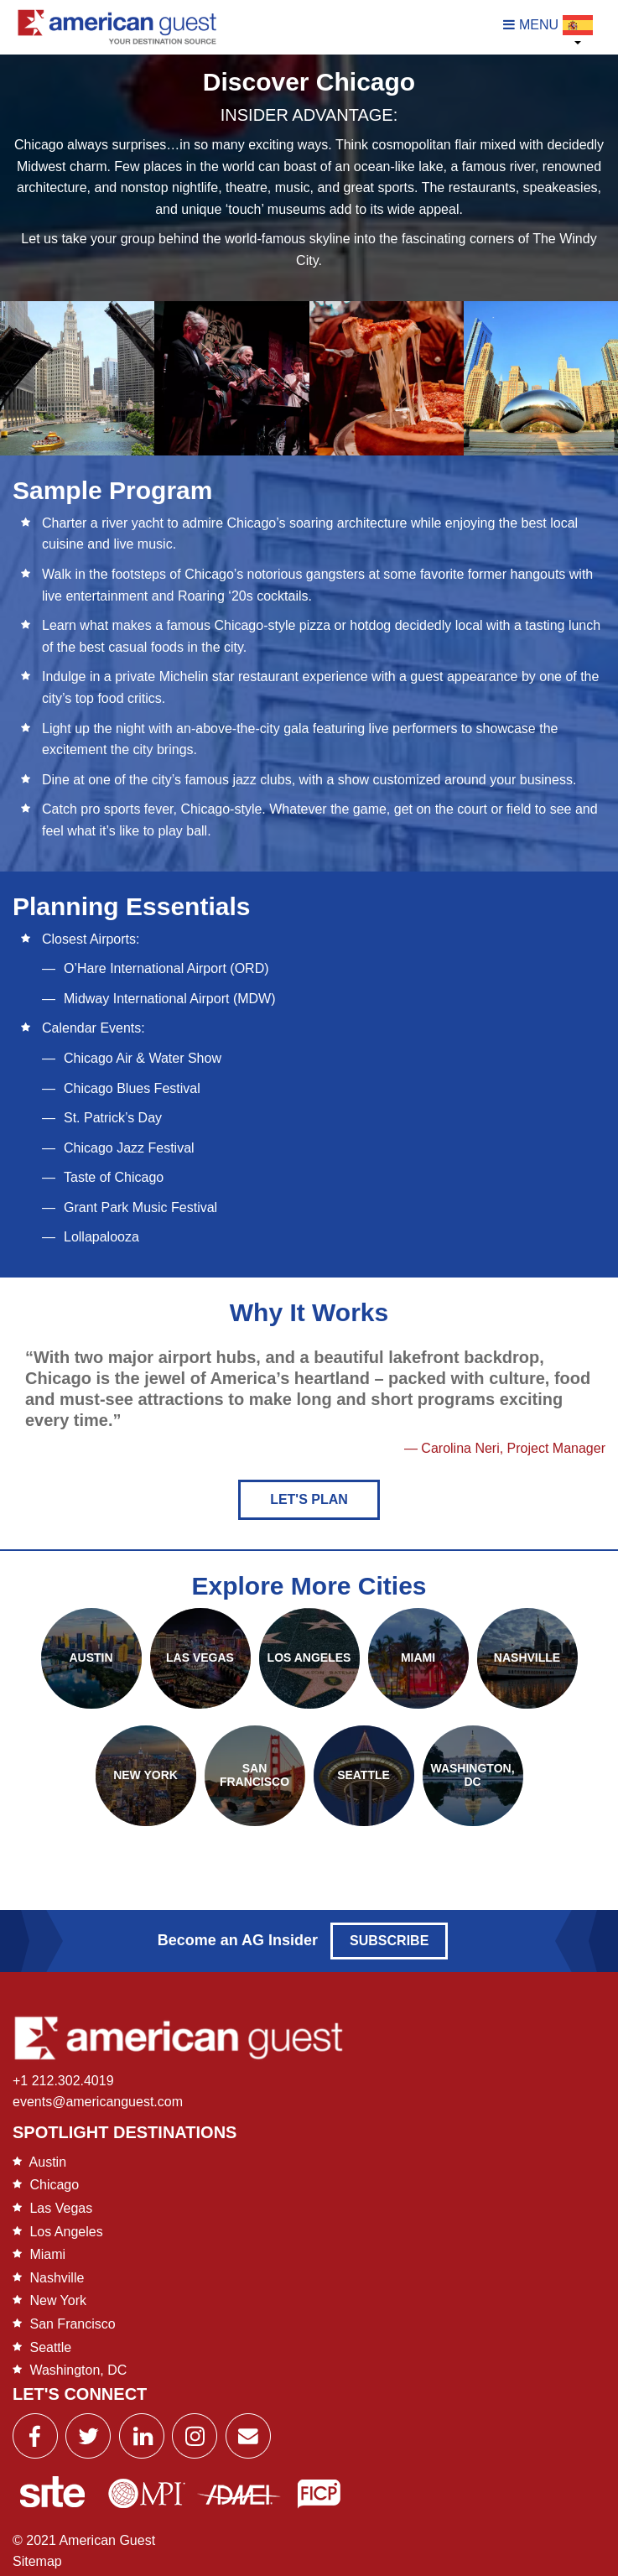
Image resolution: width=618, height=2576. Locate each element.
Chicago (54, 2185)
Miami (47, 2254)
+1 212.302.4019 (63, 2081)
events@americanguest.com (98, 2102)
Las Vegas (60, 2208)
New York (57, 2300)
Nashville (56, 2278)
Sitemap (37, 2561)
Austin (47, 2162)
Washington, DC (78, 2370)
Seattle (50, 2347)
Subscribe (389, 1940)
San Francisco (72, 2324)
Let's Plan (309, 1499)
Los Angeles (65, 2232)
